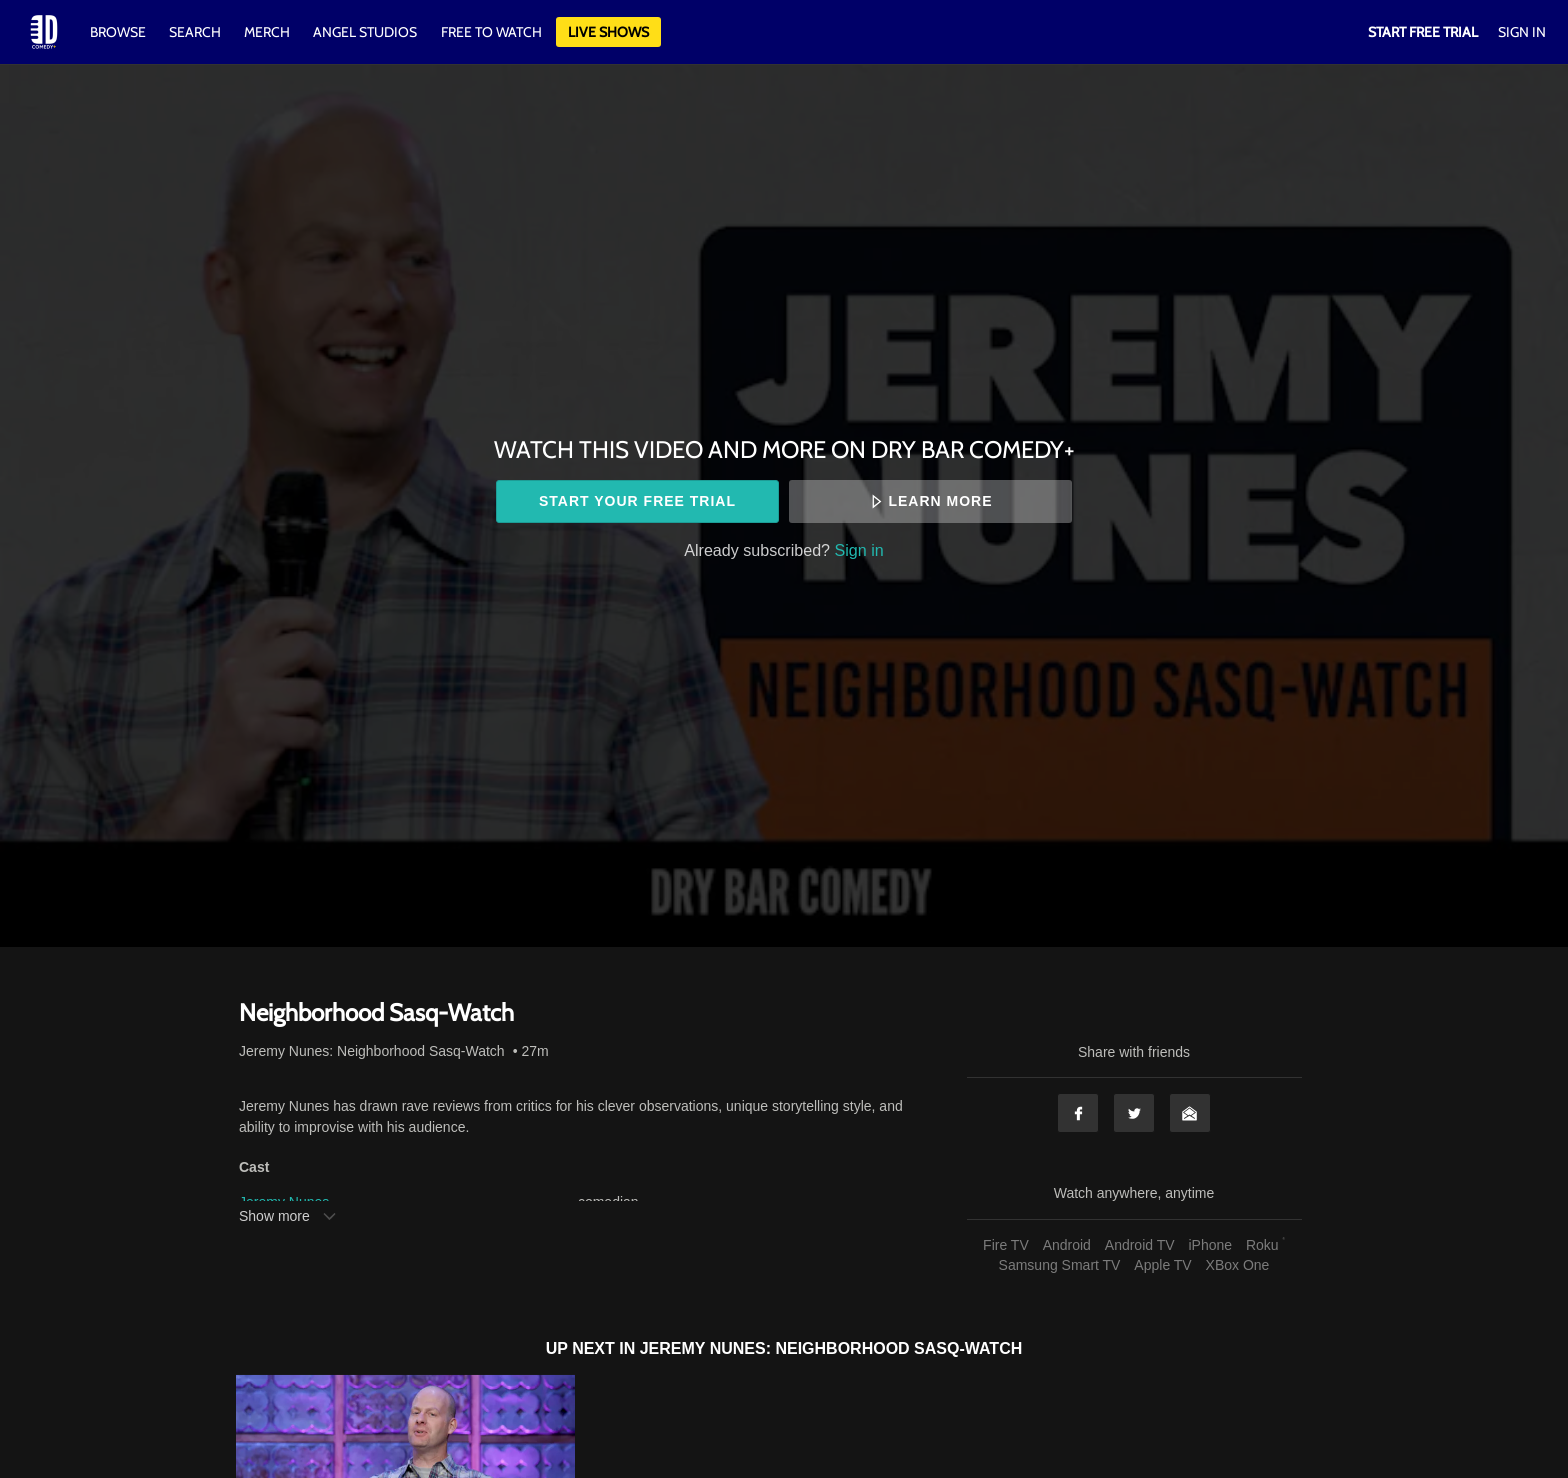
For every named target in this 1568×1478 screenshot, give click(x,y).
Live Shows (608, 32)
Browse (119, 32)
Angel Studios (365, 32)
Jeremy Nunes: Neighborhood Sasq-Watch (372, 1051)
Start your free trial (637, 501)
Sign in (859, 550)
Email (1190, 1113)
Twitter (1134, 1113)
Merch (267, 32)
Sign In (1522, 32)
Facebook (1078, 1113)
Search (196, 32)
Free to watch (491, 32)
